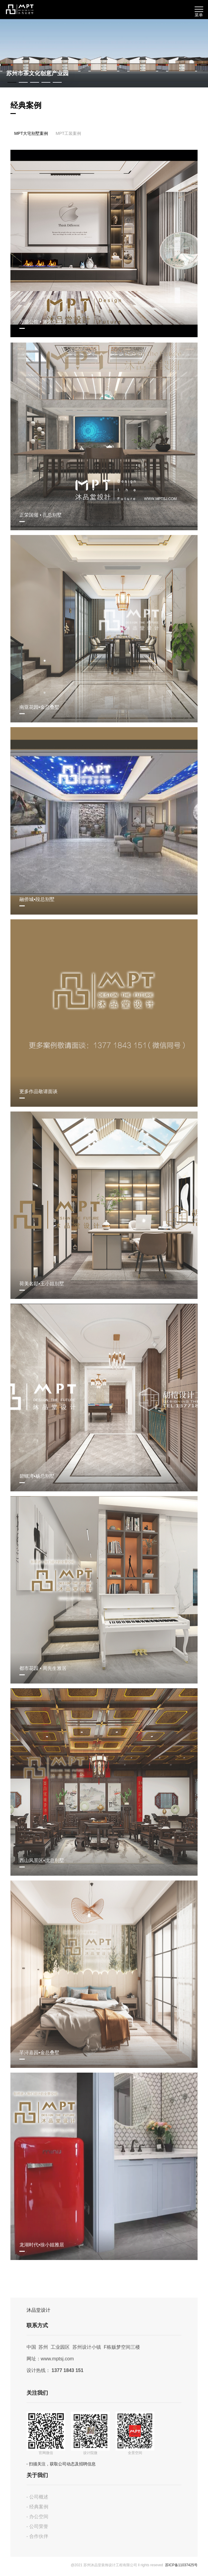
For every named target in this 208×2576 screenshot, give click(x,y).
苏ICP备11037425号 (181, 2566)
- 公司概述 (38, 2498)
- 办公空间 (38, 2518)
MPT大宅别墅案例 (31, 133)
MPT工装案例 (68, 133)
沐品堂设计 (38, 2311)
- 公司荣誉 (38, 2528)
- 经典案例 (38, 2508)
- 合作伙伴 (38, 2537)
